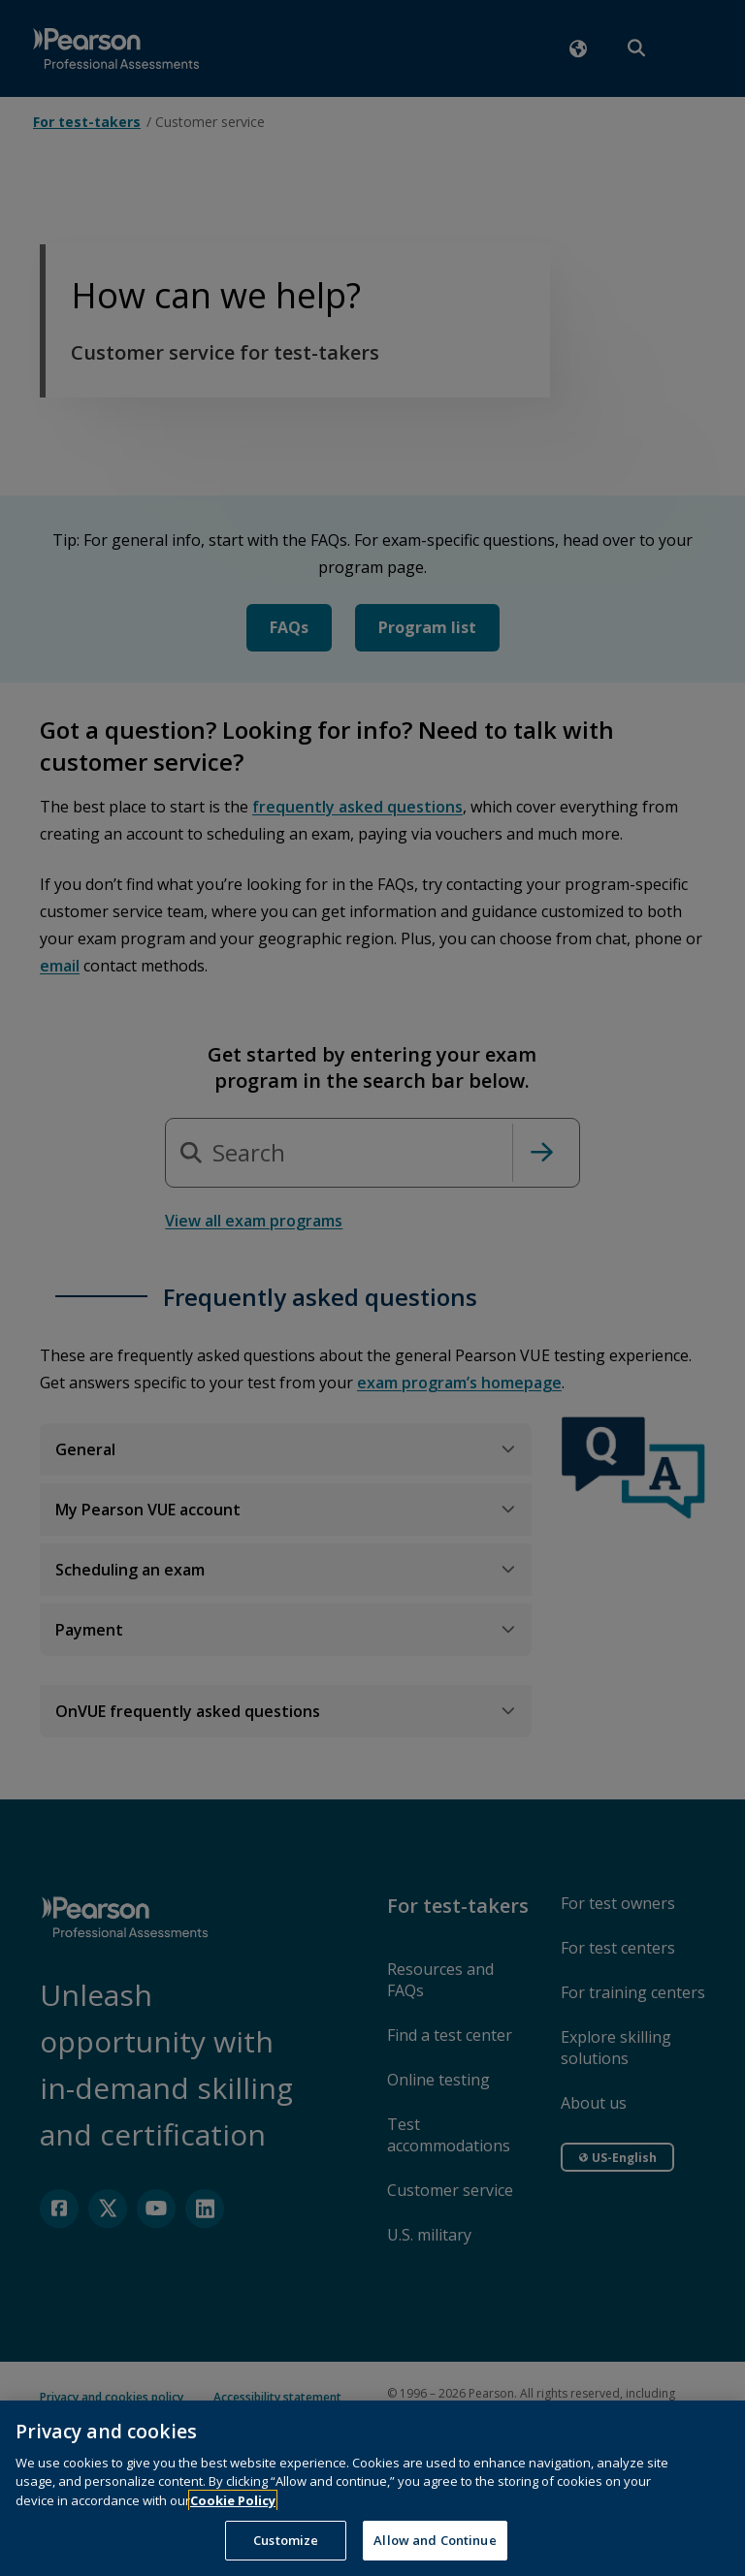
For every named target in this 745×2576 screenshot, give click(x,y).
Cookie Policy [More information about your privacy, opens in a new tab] (232, 2528)
